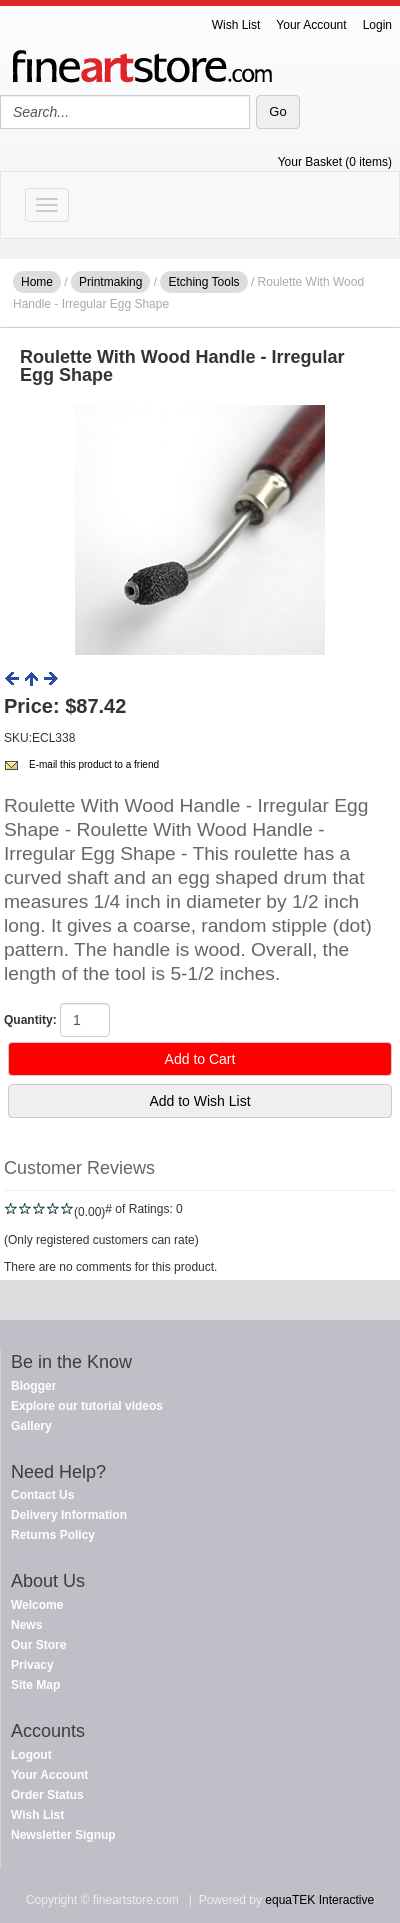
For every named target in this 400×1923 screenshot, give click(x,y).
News (26, 1625)
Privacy (32, 1665)
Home (37, 282)
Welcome (37, 1605)
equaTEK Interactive (319, 1900)
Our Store (38, 1645)
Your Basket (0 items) (335, 162)
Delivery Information (69, 1515)
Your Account (311, 25)
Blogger (33, 1386)
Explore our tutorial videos (87, 1406)
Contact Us (42, 1495)
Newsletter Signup (63, 1835)
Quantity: (30, 1020)
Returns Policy (53, 1535)
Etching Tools (203, 282)
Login (377, 25)
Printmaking (110, 282)
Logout (31, 1755)
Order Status (47, 1795)
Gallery (31, 1426)
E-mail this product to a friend (94, 764)
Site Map (35, 1685)
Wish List (236, 25)
